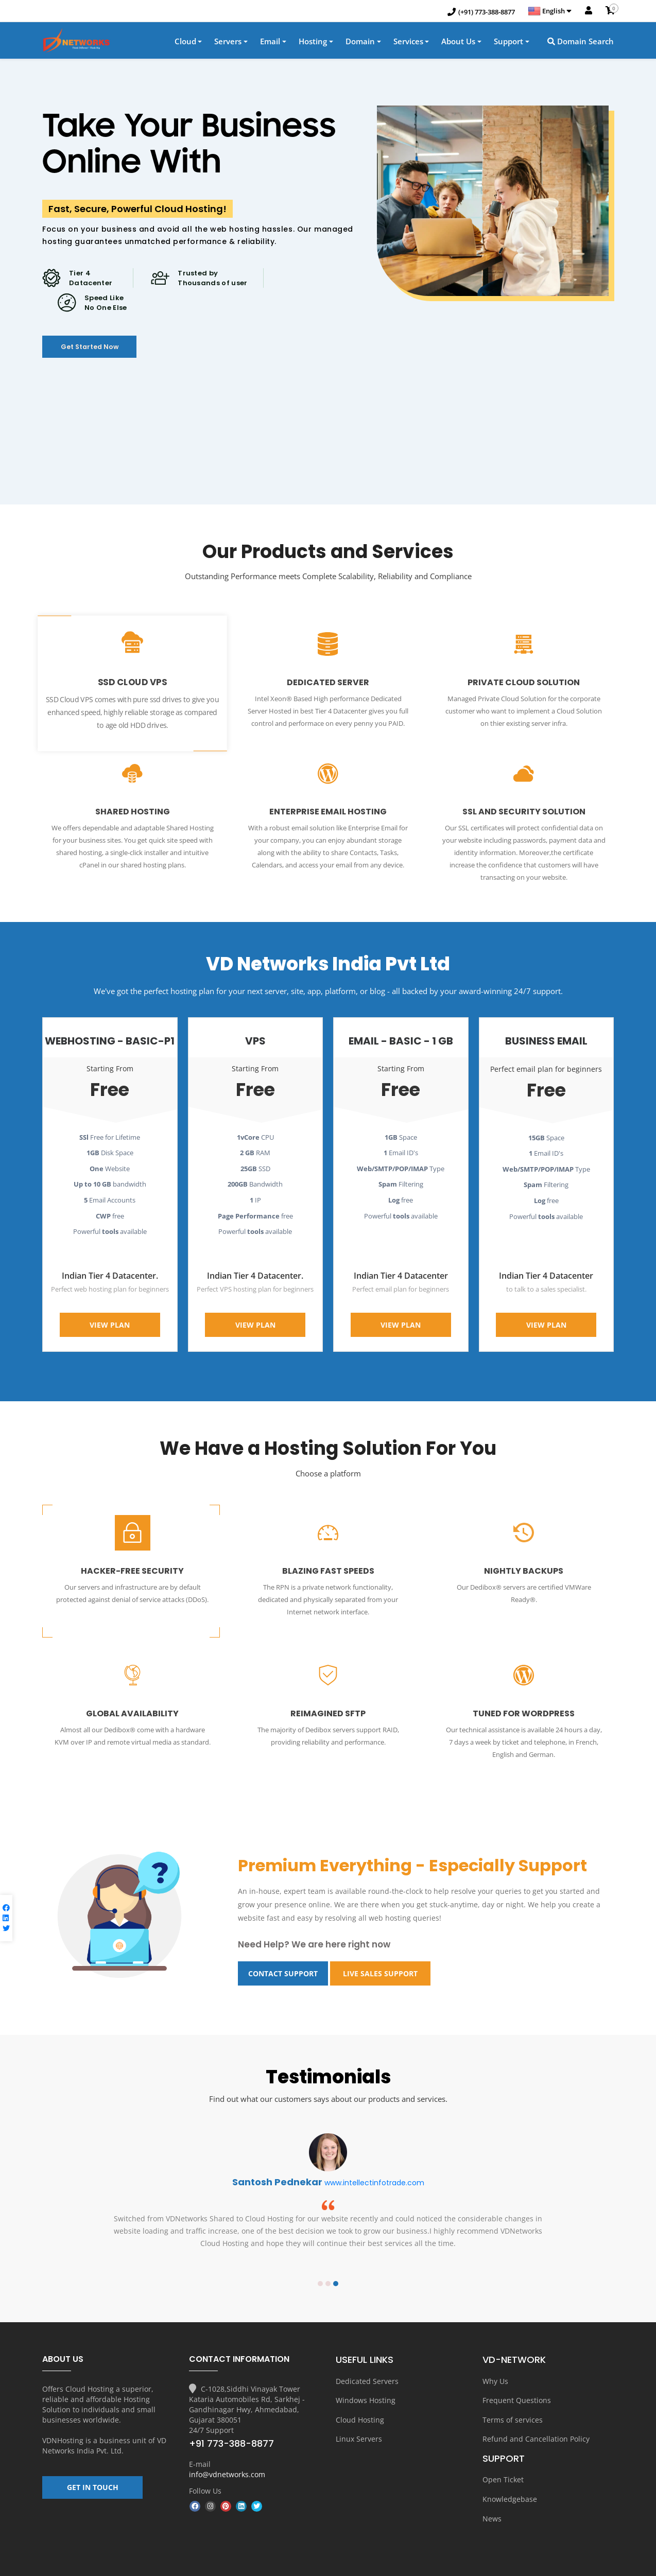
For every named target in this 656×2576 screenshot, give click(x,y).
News (492, 2485)
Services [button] (408, 43)
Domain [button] (360, 43)
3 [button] (335, 2258)
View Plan (110, 1311)
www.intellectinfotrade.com (374, 2158)
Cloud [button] (185, 43)
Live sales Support (380, 1950)
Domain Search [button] (580, 43)
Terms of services (512, 2392)
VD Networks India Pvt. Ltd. (104, 2421)
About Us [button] (458, 43)
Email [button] (270, 43)
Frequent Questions (516, 2374)
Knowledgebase (509, 2467)
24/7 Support (211, 2405)
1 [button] (320, 2258)
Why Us (495, 2356)
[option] (328, 2176)
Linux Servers (359, 2410)
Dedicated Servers (367, 2356)
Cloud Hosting (360, 2392)
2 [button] (328, 2258)
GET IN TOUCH (92, 2468)
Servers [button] (227, 43)
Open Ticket (503, 2449)
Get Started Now (108, 353)
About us (405, 2565)
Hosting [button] (313, 43)
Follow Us (205, 2465)
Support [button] (508, 43)
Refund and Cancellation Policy (536, 2410)
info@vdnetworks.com (227, 2450)
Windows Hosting (365, 2374)
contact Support (283, 1950)
